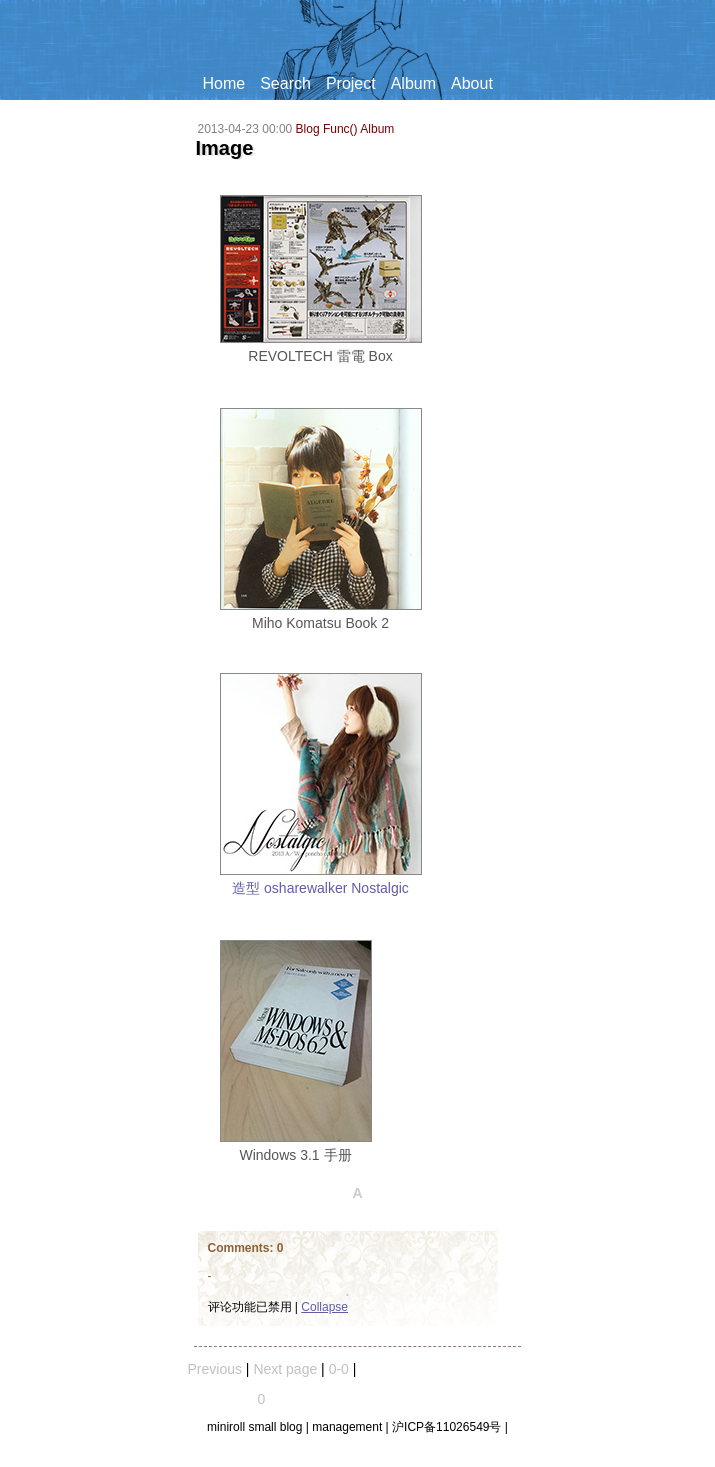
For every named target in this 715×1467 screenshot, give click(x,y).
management (347, 1427)
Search (285, 83)
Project (351, 83)
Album (413, 83)
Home (224, 83)
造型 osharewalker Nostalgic (320, 888)
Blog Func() (327, 129)
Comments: (242, 1248)
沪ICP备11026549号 (446, 1427)
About (472, 83)
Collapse (324, 1307)
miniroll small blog (254, 1427)
